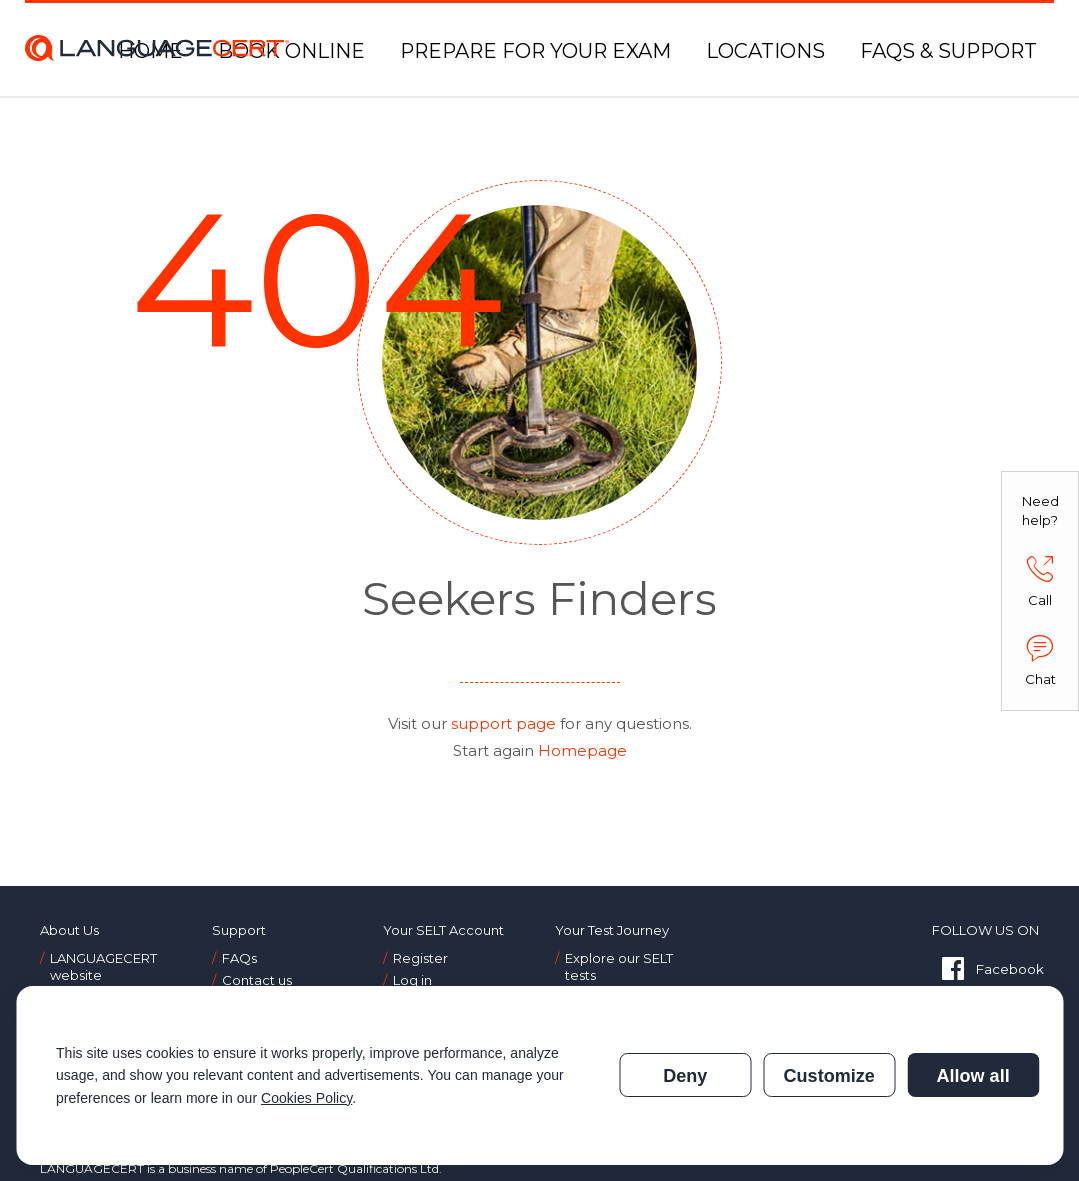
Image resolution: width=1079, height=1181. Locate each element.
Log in (412, 980)
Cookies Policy (306, 1098)
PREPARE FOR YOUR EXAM (535, 51)
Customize (829, 1076)
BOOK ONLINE (291, 51)
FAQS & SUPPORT (948, 51)
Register (420, 958)
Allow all (972, 1076)
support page (503, 723)
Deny (685, 1076)
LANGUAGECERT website (103, 966)
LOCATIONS (765, 51)
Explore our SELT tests (619, 966)
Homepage (582, 750)
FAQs (239, 958)
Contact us (257, 980)
